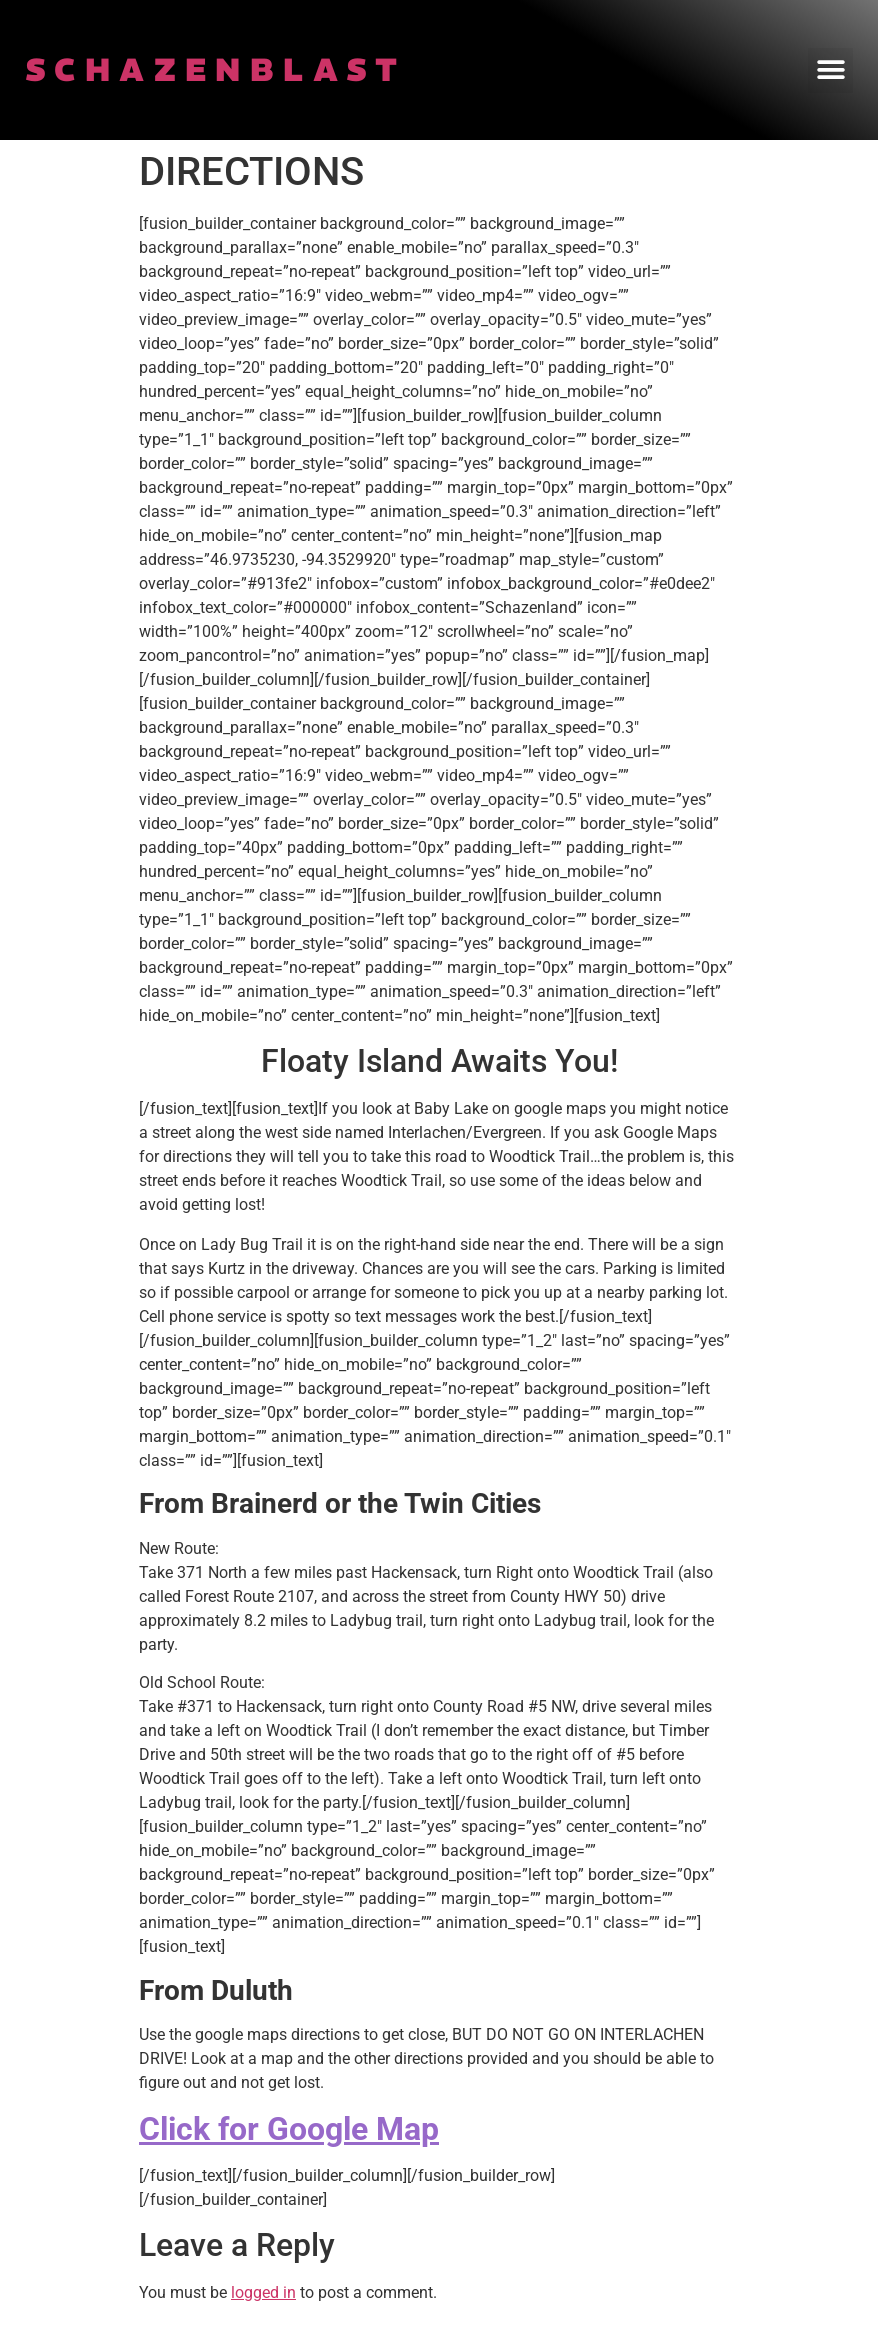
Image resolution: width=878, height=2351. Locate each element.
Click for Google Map (289, 2129)
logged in (263, 2292)
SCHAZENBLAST (216, 70)
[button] (830, 70)
